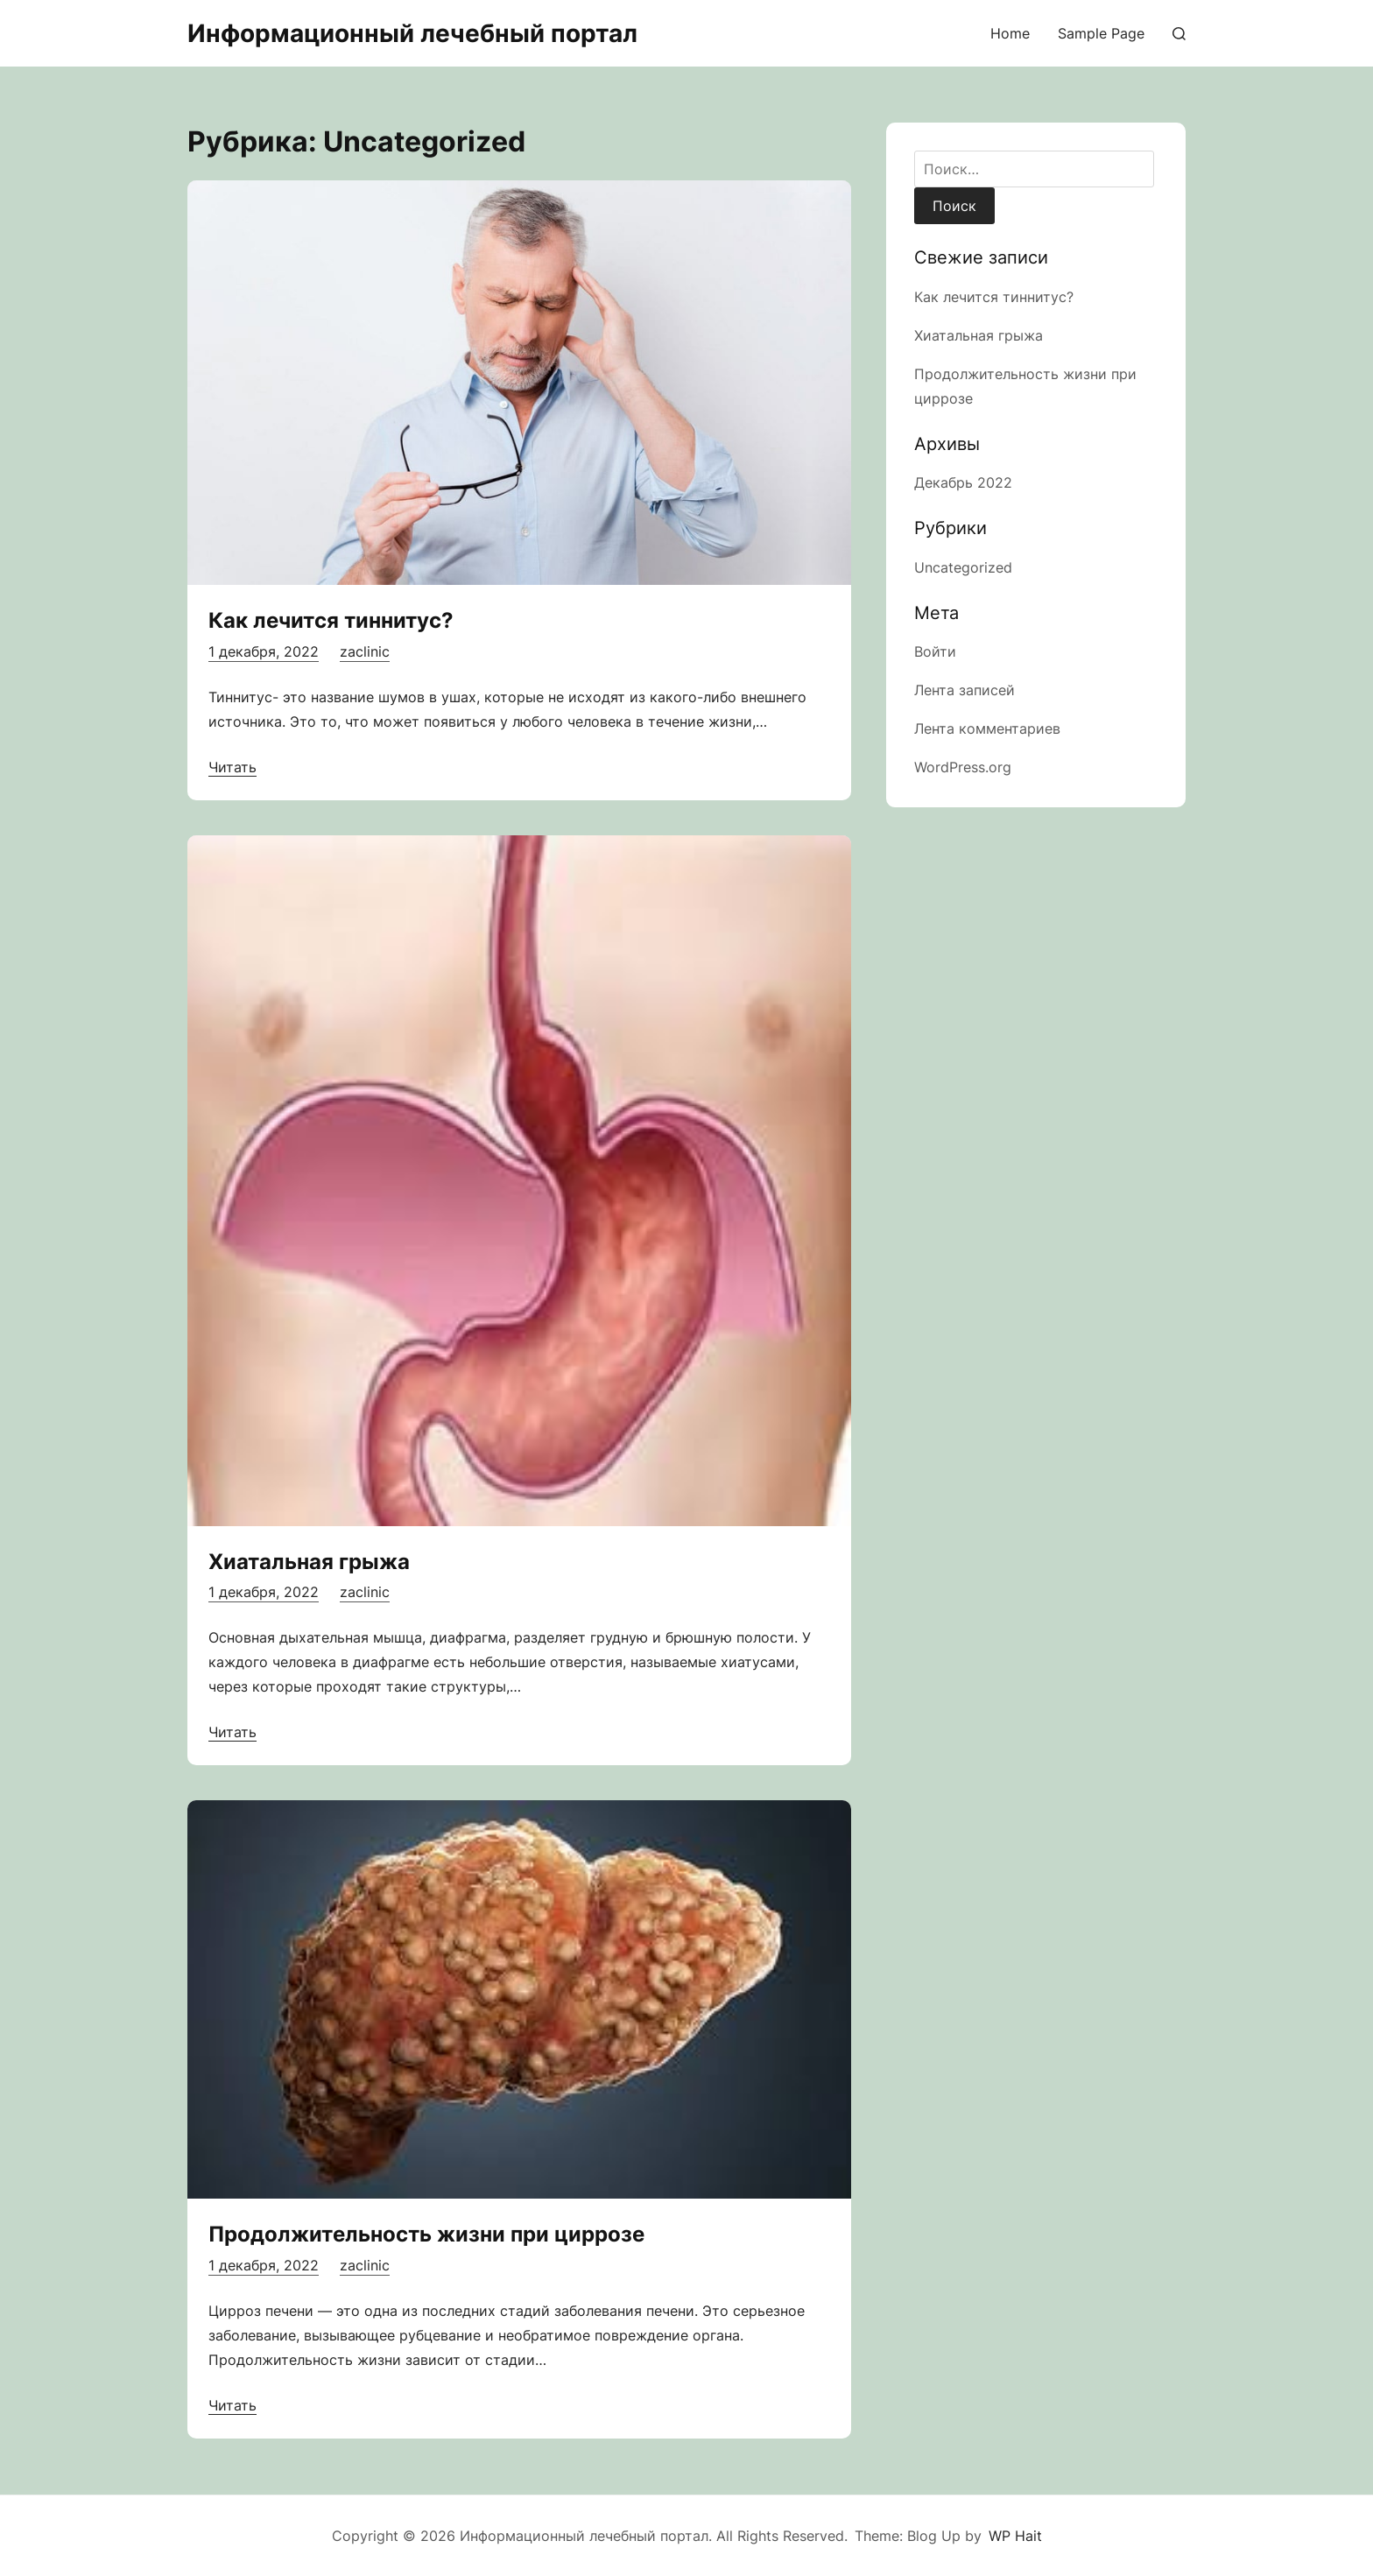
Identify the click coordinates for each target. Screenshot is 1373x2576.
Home (1010, 33)
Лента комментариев (987, 728)
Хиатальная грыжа (309, 1561)
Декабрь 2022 (963, 482)
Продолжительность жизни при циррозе (426, 2234)
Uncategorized (963, 567)
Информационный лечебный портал (412, 33)
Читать (232, 767)
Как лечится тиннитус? (331, 620)
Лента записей (964, 690)
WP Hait (1015, 2535)
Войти (935, 651)
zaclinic (365, 651)
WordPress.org (962, 767)
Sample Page (1101, 33)
